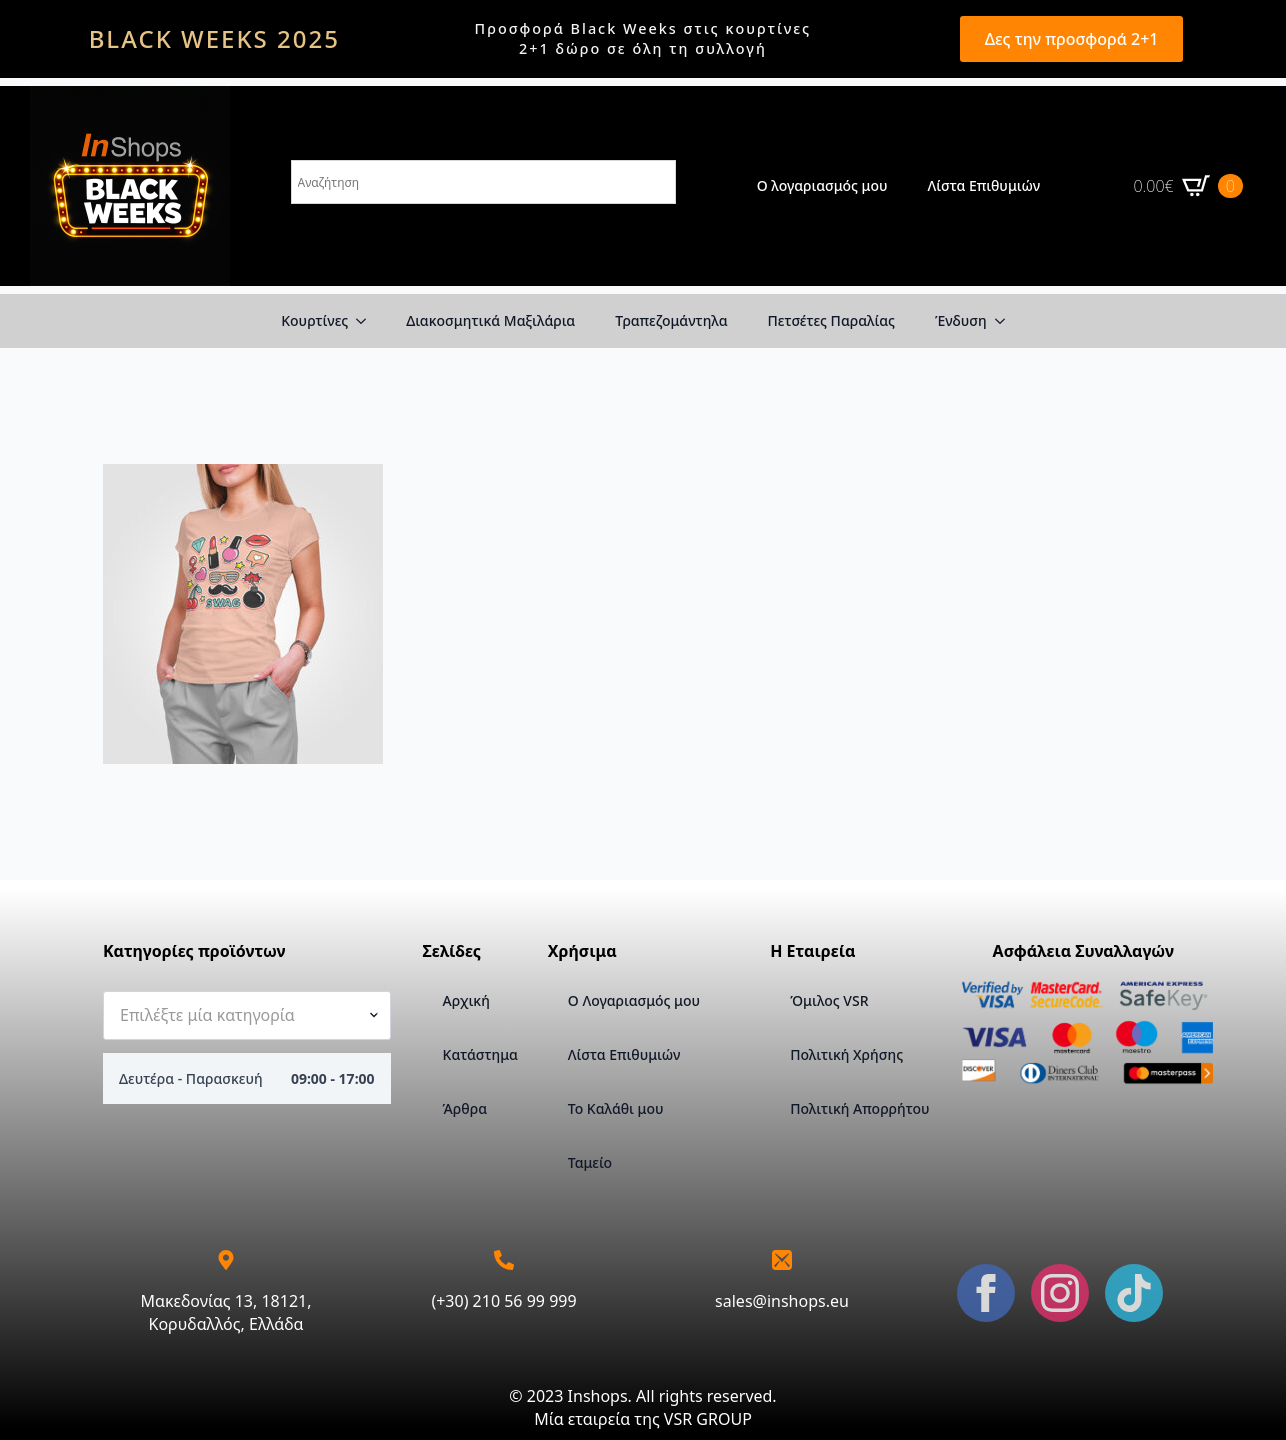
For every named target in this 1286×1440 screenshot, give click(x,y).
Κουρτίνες (314, 320)
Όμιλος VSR (829, 1000)
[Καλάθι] (1188, 186)
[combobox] (247, 1015)
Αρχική (466, 1000)
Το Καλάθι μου (616, 1108)
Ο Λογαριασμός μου (634, 1000)
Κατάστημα (479, 1054)
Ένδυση (961, 320)
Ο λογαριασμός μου (822, 185)
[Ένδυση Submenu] (1006, 321)
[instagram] (1060, 1293)
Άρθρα (465, 1108)
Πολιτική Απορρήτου (859, 1108)
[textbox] (239, 1015)
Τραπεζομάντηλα (671, 320)
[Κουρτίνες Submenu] (367, 321)
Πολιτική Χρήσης (846, 1054)
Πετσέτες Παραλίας (831, 320)
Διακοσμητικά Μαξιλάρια (490, 320)
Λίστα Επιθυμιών (984, 185)
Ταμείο (590, 1162)
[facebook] (986, 1293)
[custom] (1134, 1293)
